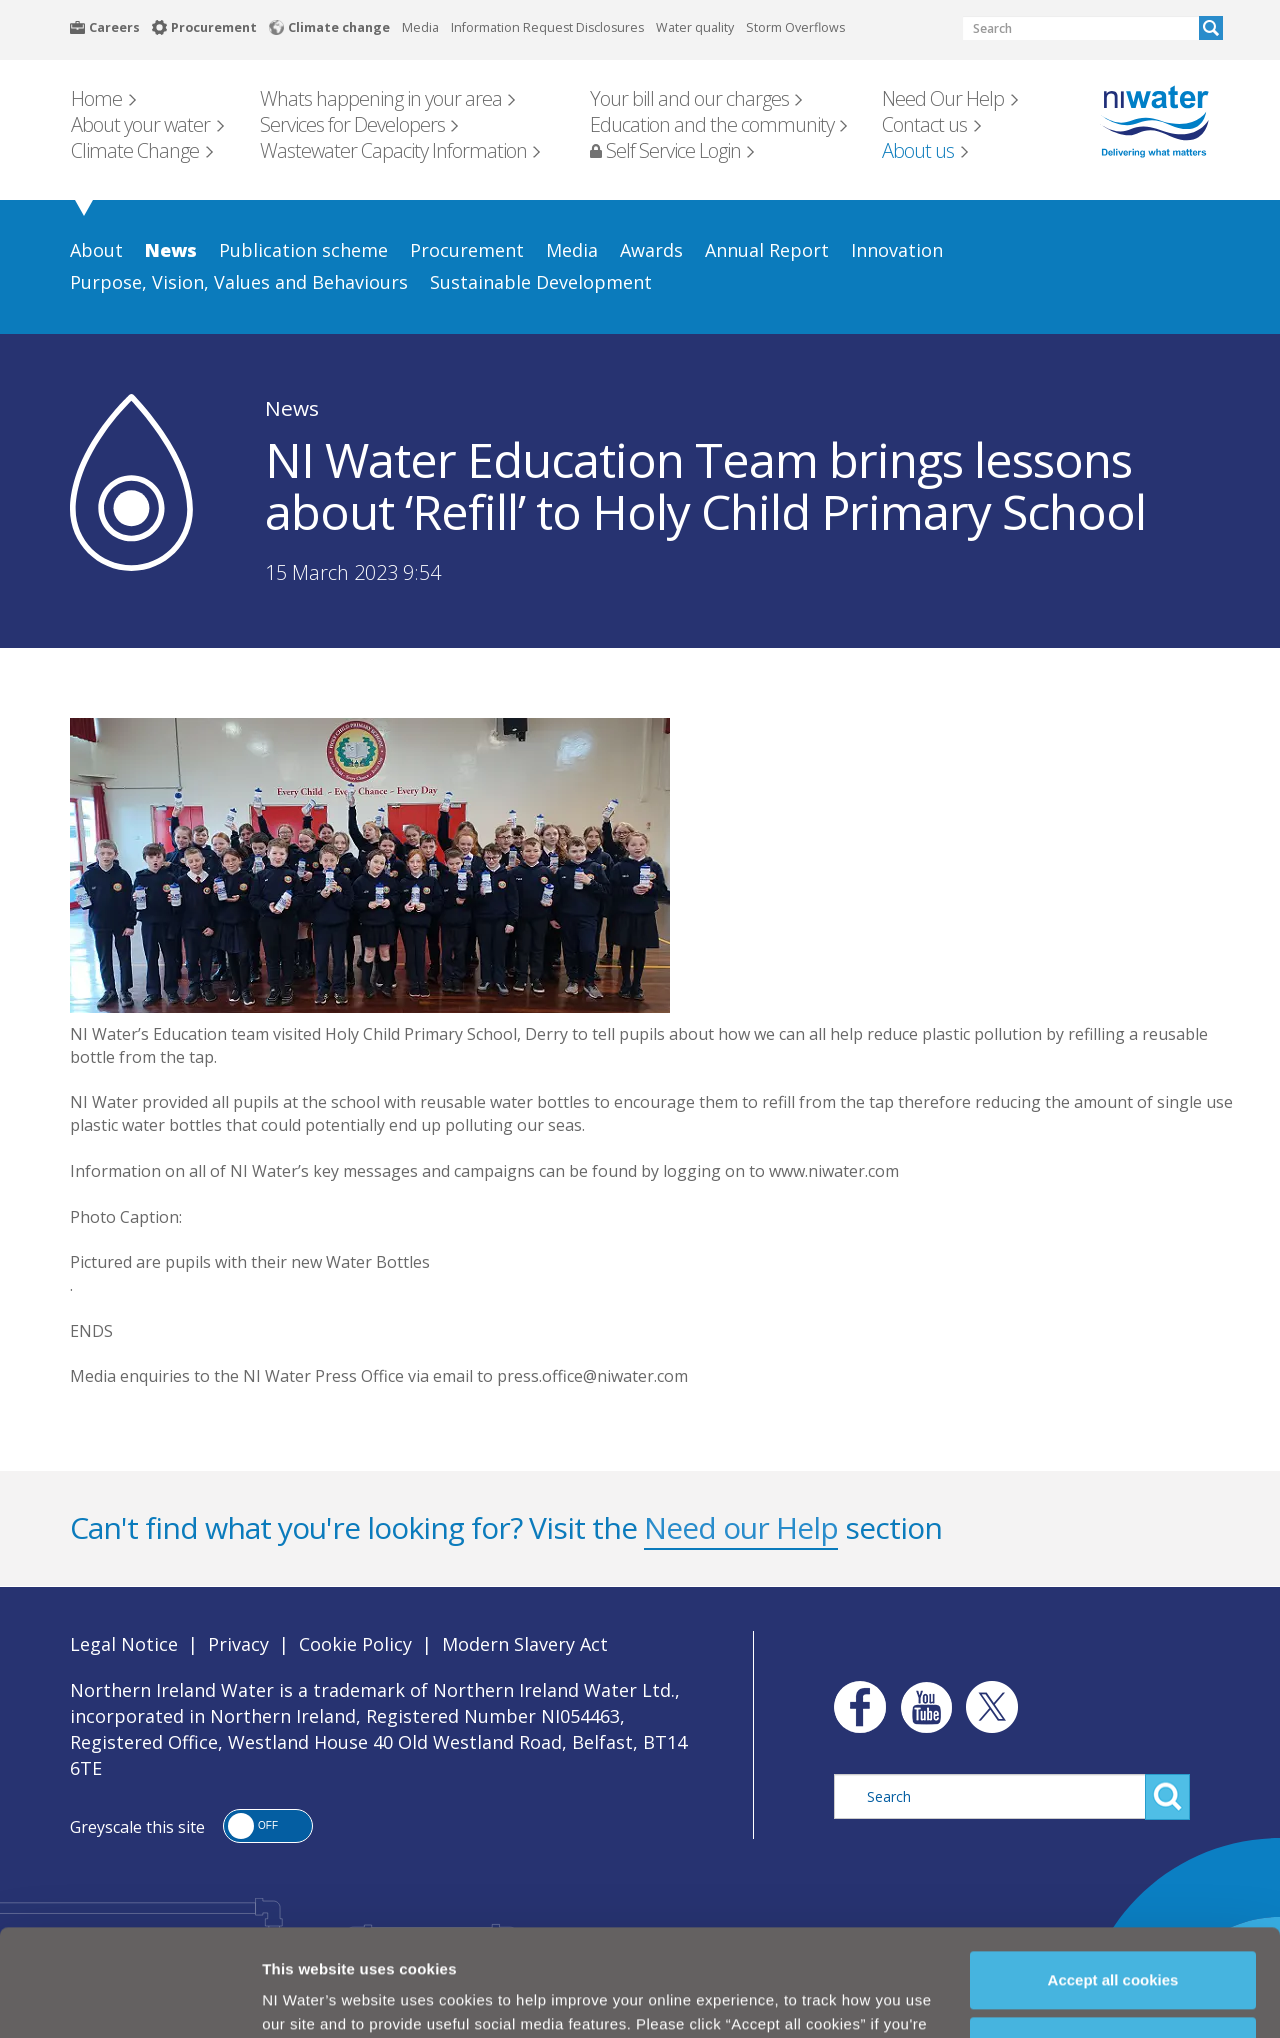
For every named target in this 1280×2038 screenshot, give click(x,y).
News (292, 408)
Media (420, 27)
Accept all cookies (1113, 1879)
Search (1211, 28)
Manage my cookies (1114, 1945)
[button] (268, 1826)
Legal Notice (124, 1644)
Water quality (695, 27)
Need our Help (741, 1527)
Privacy (238, 1644)
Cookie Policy (394, 1995)
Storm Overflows (795, 27)
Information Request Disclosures (547, 27)
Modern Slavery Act (525, 1644)
